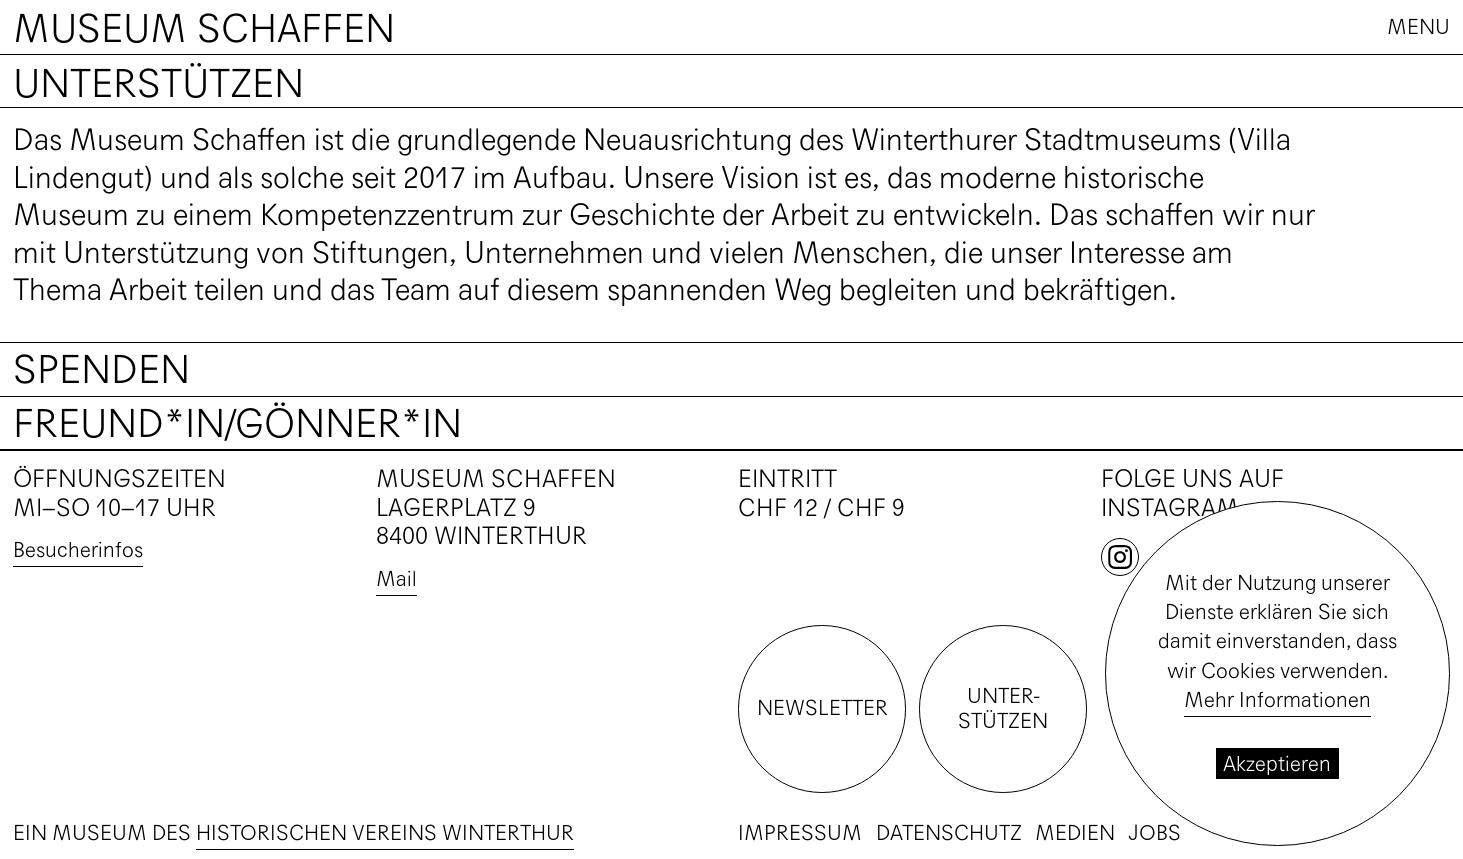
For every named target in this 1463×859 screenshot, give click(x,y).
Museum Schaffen (204, 29)
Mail (396, 578)
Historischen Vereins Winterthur (385, 832)
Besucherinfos (78, 549)
